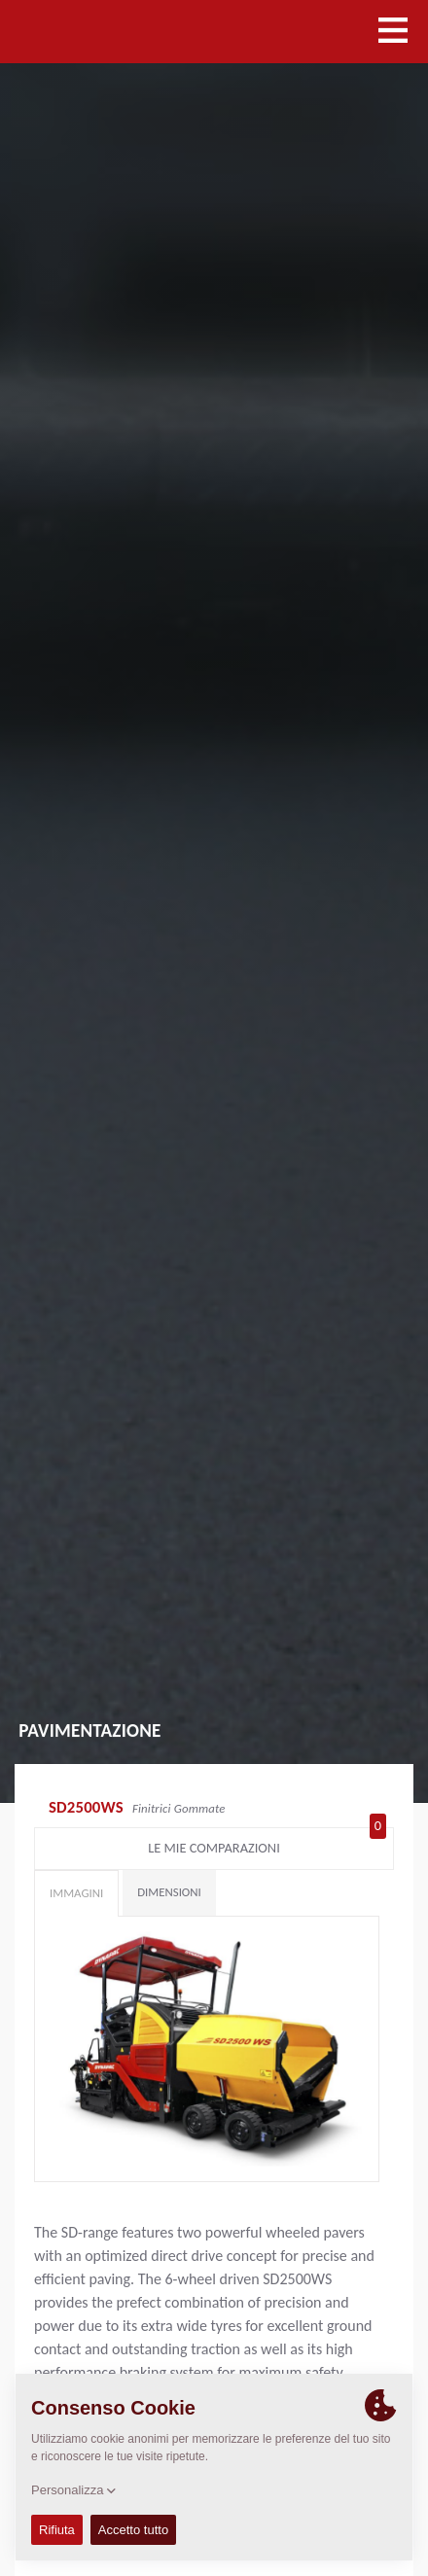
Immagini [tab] (76, 1893)
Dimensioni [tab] (169, 1892)
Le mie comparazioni (267, 1843)
